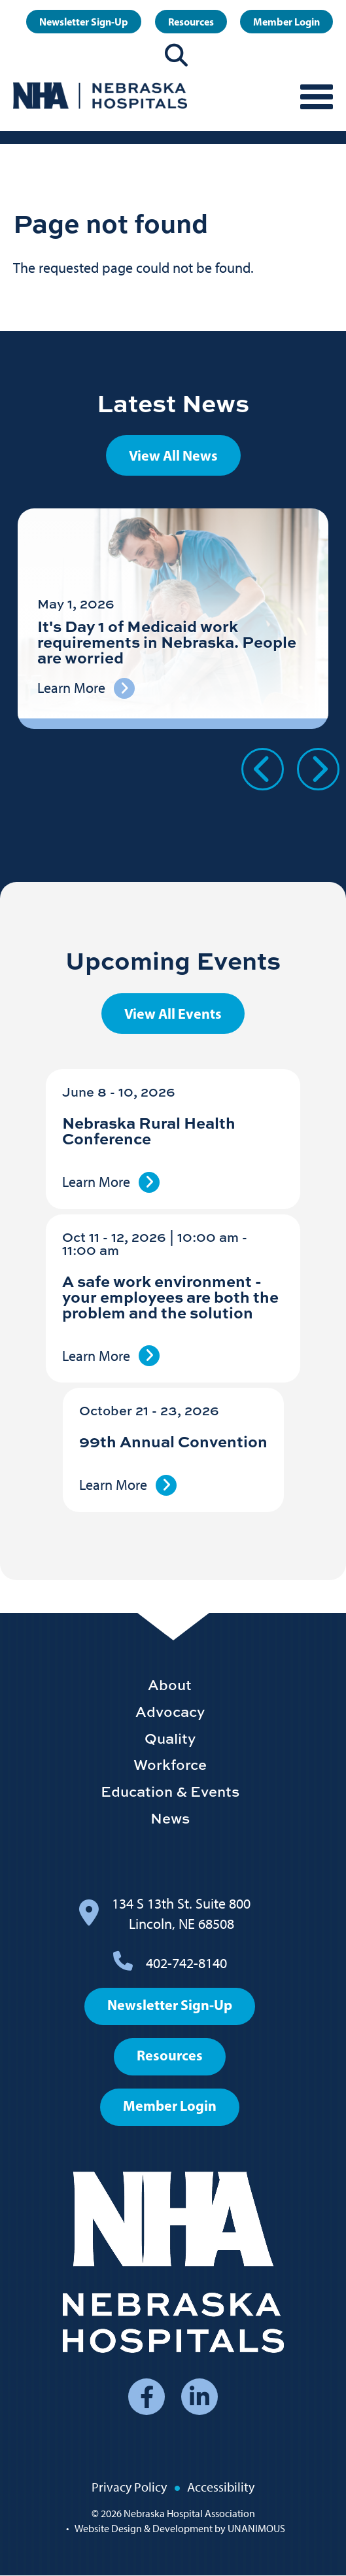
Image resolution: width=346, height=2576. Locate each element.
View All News (173, 455)
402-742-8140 (186, 1963)
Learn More (96, 1182)
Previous (262, 769)
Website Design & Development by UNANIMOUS (180, 2528)
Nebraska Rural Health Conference (148, 1130)
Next (318, 769)
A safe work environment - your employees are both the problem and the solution (170, 1296)
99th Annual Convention (173, 1441)
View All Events (173, 1013)
